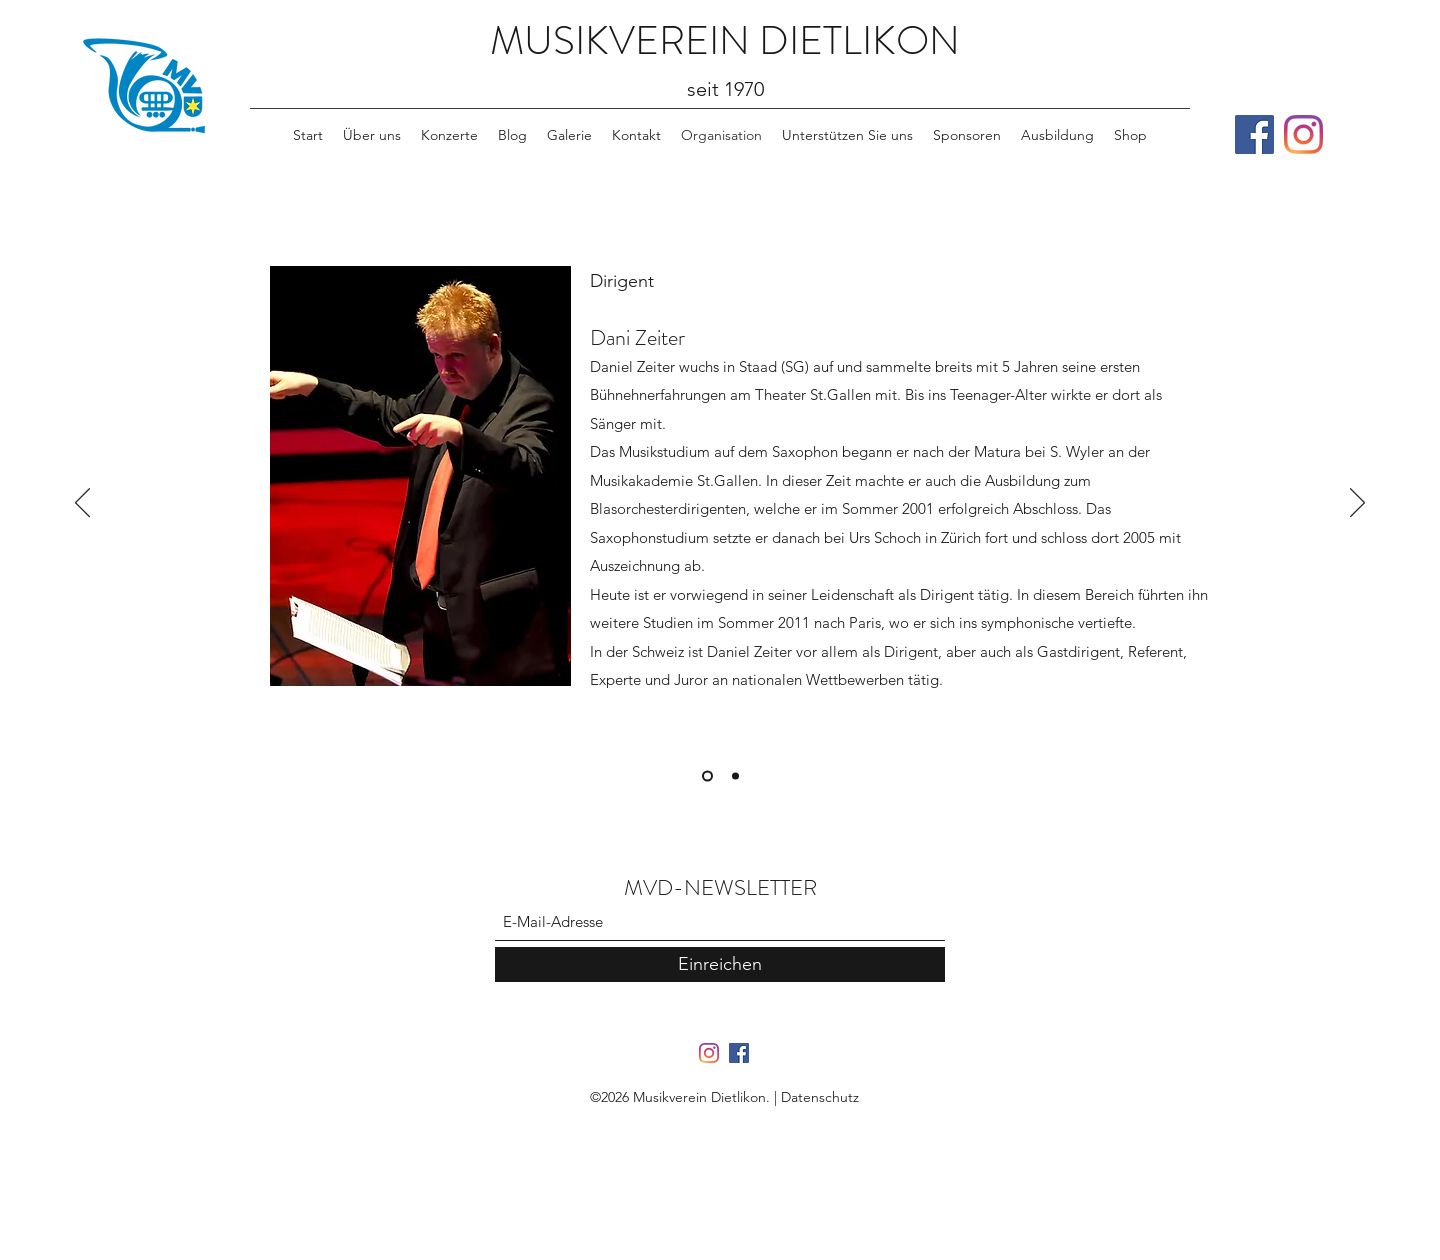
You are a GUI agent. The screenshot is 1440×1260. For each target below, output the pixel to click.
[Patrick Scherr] (735, 776)
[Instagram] (1303, 134)
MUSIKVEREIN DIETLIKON (725, 40)
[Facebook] (1254, 134)
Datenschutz (820, 1097)
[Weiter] (1357, 504)
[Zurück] (82, 504)
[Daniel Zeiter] (707, 776)
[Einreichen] (720, 964)
